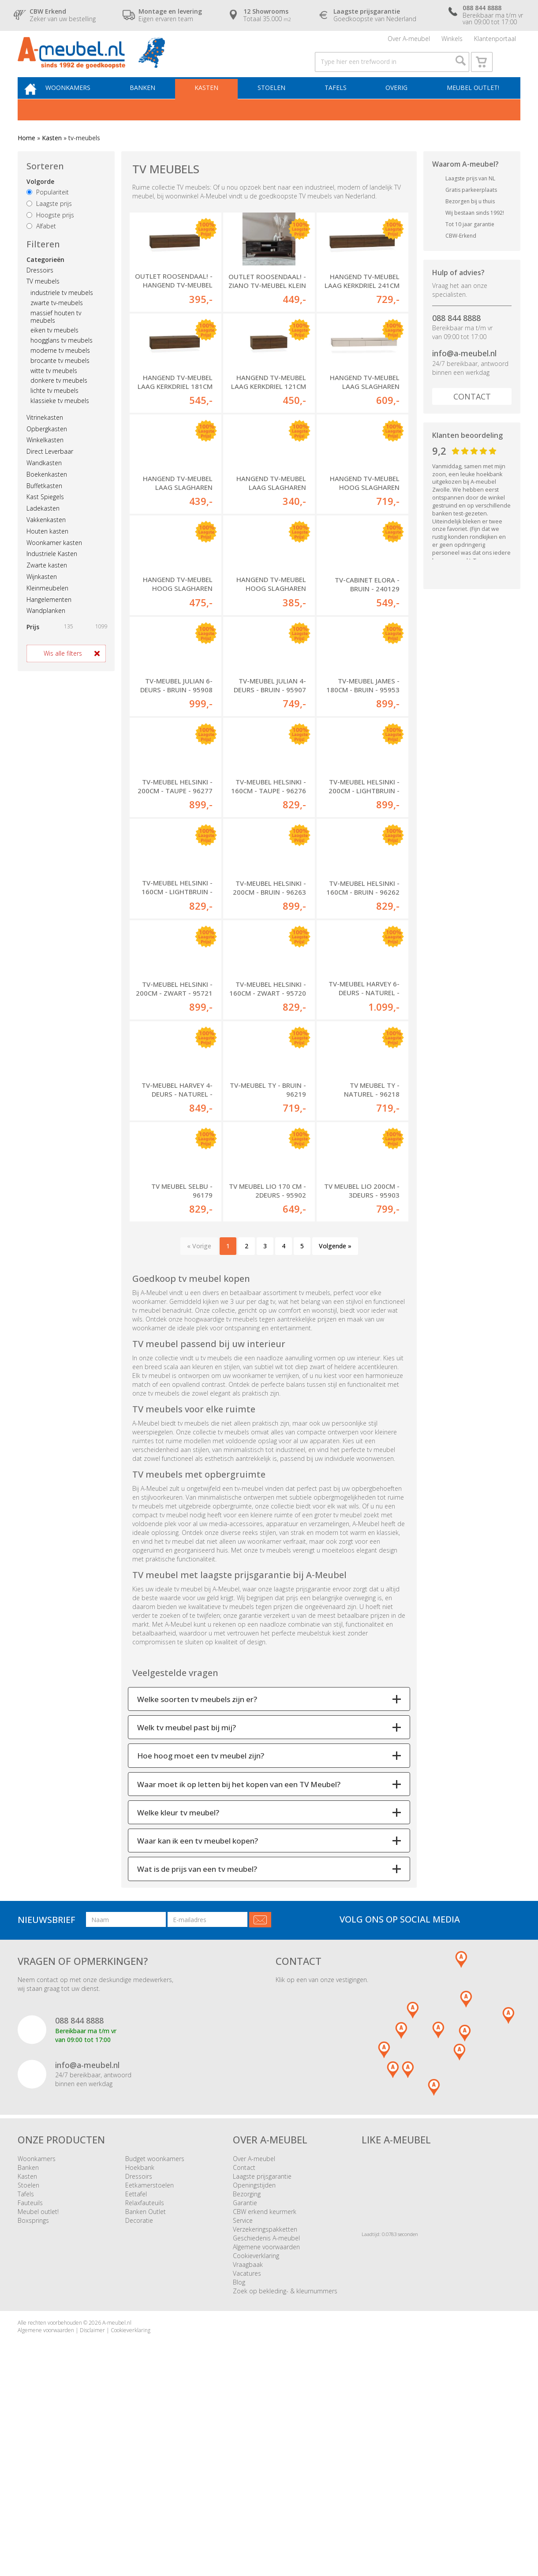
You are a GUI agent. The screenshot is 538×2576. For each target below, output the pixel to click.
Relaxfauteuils (144, 2396)
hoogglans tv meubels (61, 359)
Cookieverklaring (256, 2449)
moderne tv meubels (60, 369)
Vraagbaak (248, 2458)
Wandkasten (44, 481)
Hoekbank (139, 2361)
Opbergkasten (46, 447)
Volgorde (40, 200)
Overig (398, 104)
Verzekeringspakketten (265, 2423)
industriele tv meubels (61, 311)
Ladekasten (43, 527)
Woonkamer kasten (54, 560)
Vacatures (247, 2467)
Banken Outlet (145, 2405)
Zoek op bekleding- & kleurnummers (285, 2484)
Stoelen (277, 104)
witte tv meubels (53, 389)
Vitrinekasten (44, 435)
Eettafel (136, 2387)
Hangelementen (48, 617)
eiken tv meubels (54, 348)
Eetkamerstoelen (149, 2378)
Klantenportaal (495, 41)
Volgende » (335, 1439)
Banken (154, 104)
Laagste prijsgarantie (262, 2370)
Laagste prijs (49, 221)
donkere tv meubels (58, 399)
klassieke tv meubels (59, 419)
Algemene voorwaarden (266, 2440)
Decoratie (139, 2414)
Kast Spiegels (45, 515)
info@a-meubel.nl (464, 371)
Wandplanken (45, 629)
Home (26, 156)
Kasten (216, 104)
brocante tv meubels (60, 378)
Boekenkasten (46, 492)
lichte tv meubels (54, 409)
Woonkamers (82, 104)
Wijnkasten (41, 595)
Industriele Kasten (51, 572)
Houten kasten (47, 549)
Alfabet (41, 244)
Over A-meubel (409, 41)
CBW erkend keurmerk (264, 2405)
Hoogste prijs (50, 233)
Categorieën (45, 277)
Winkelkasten (45, 458)
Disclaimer (92, 2523)
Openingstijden (254, 2378)
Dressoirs (39, 288)
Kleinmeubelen (47, 606)
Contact (472, 415)
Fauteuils (30, 2396)
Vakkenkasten (46, 538)
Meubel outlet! (471, 104)
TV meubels (43, 299)
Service (243, 2414)
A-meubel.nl (116, 2516)
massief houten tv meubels (55, 335)
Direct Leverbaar (49, 470)
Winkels (452, 41)
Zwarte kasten (46, 583)
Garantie (245, 2396)
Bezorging (247, 2387)
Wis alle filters (63, 672)
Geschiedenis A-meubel (266, 2431)
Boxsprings (33, 2414)
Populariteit (47, 210)
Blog (239, 2475)
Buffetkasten (44, 504)
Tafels (339, 104)
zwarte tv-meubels (56, 321)
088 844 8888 (456, 336)
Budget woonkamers (154, 2352)
